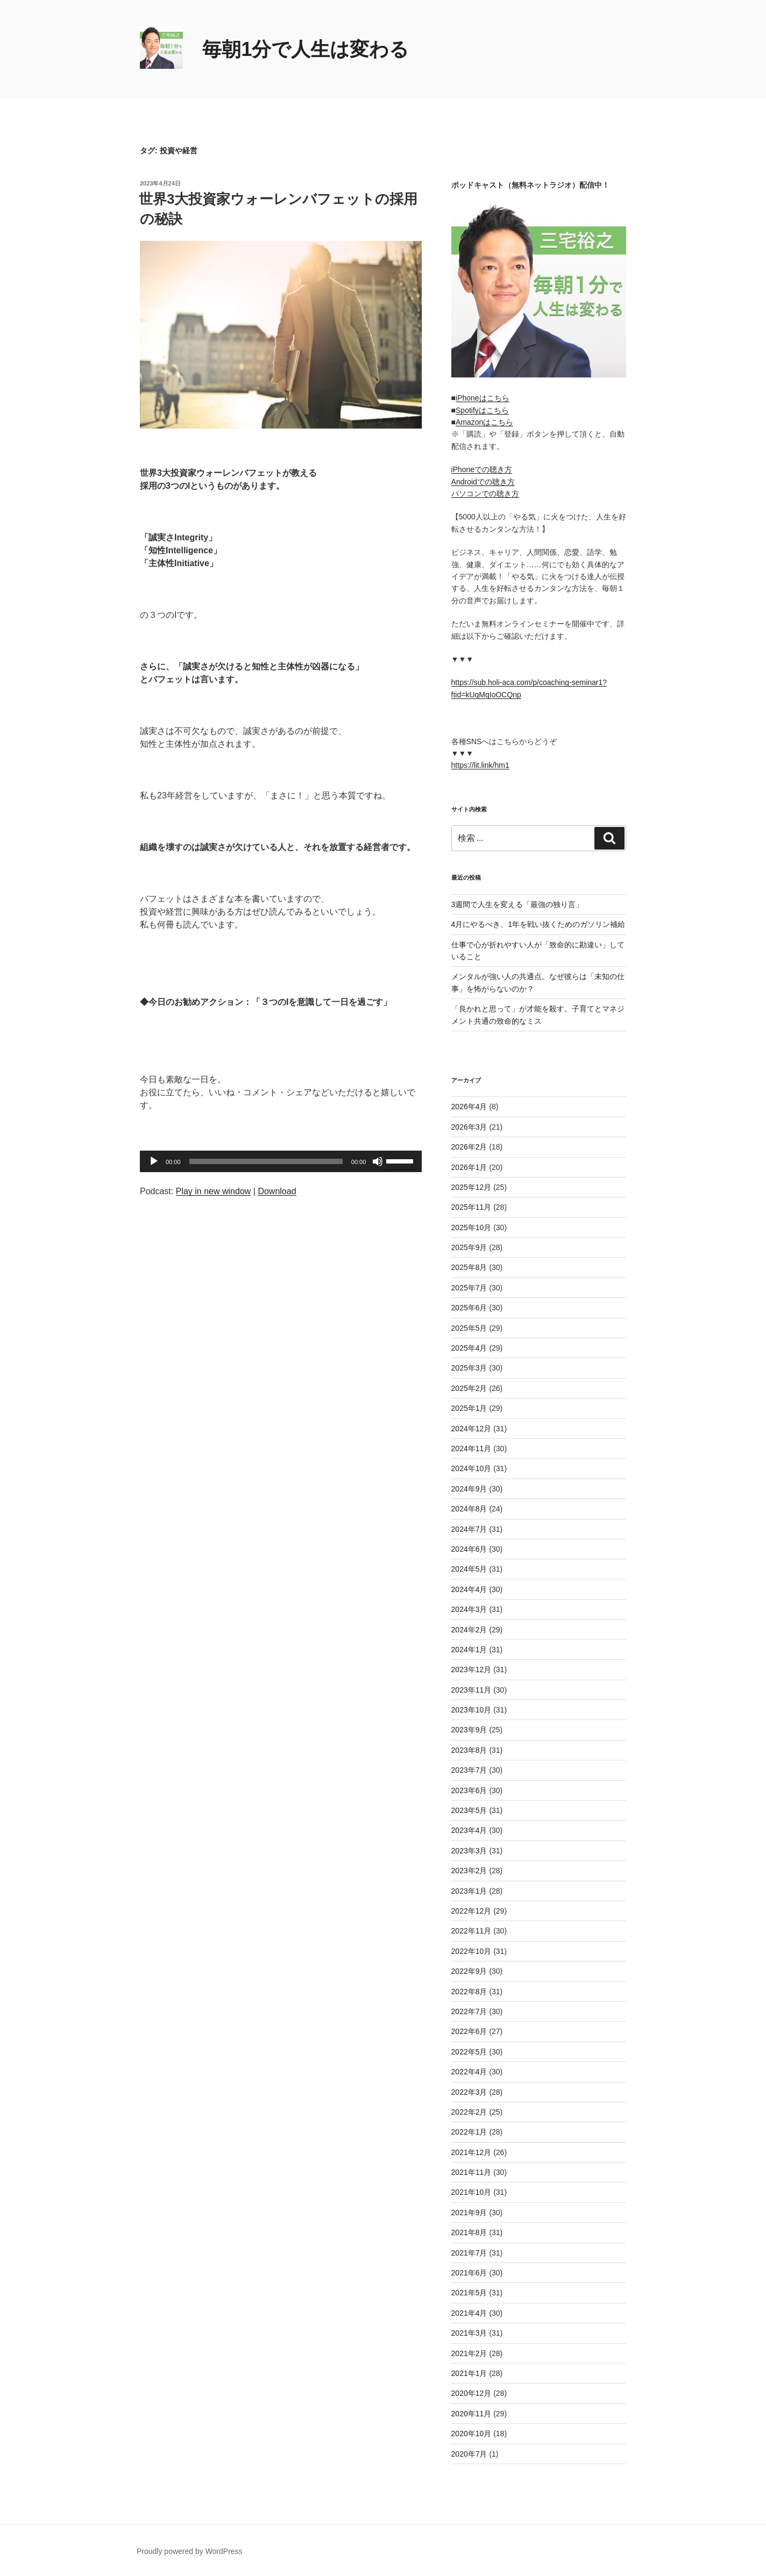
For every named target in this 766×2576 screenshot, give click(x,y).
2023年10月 (471, 1710)
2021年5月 (469, 2292)
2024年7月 (469, 1529)
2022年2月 (469, 2112)
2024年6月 (469, 1549)
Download (277, 1191)
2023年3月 (469, 1850)
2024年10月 (471, 1468)
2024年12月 (471, 1428)
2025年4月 (469, 1348)
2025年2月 (469, 1388)
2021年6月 (469, 2272)
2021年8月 (469, 2232)
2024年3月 (469, 1609)
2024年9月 (469, 1489)
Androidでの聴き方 (483, 481)
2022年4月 (469, 2071)
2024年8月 (469, 1508)
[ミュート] (377, 1161)
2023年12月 (471, 1669)
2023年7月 (469, 1770)
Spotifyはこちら (482, 410)
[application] (281, 1161)
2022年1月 (469, 2132)
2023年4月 (469, 1830)
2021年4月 (469, 2313)
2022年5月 (469, 2051)
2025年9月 (469, 1247)
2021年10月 (471, 2192)
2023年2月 (469, 1870)
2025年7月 (469, 1287)
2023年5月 (469, 1810)
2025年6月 (469, 1307)
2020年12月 (471, 2393)
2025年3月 (469, 1368)
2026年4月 (469, 1106)
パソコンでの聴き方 (485, 493)
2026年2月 (469, 1147)
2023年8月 (469, 1750)
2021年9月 (469, 2212)
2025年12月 (471, 1187)
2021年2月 (469, 2353)
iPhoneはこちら (482, 398)
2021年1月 (469, 2373)
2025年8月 (469, 1267)
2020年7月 (469, 2454)
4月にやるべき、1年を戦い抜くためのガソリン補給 (538, 924)
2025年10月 (471, 1227)
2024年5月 (469, 1569)
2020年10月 (471, 2433)
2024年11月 (471, 1448)
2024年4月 (469, 1589)
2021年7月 (469, 2253)
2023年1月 (469, 1891)
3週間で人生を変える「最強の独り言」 (517, 904)
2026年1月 (469, 1167)
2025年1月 (469, 1408)
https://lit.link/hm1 (480, 765)
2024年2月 (469, 1629)
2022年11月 (471, 1930)
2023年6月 (469, 1790)
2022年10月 (471, 1951)
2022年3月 (469, 2092)
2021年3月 (469, 2333)
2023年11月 (471, 1690)
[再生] (153, 1161)
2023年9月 (469, 1729)
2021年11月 (471, 2172)
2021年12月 (471, 2152)
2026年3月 (469, 1127)
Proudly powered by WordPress (190, 2551)
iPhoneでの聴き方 (482, 469)
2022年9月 (469, 1971)
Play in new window (213, 1191)
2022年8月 (469, 1991)
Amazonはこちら (484, 422)
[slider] (266, 1161)
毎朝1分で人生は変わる (305, 49)
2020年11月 (471, 2413)
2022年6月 (469, 2031)
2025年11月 (471, 1207)
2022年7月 (469, 2011)
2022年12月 (471, 1911)
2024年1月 (469, 1649)
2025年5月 (469, 1328)
